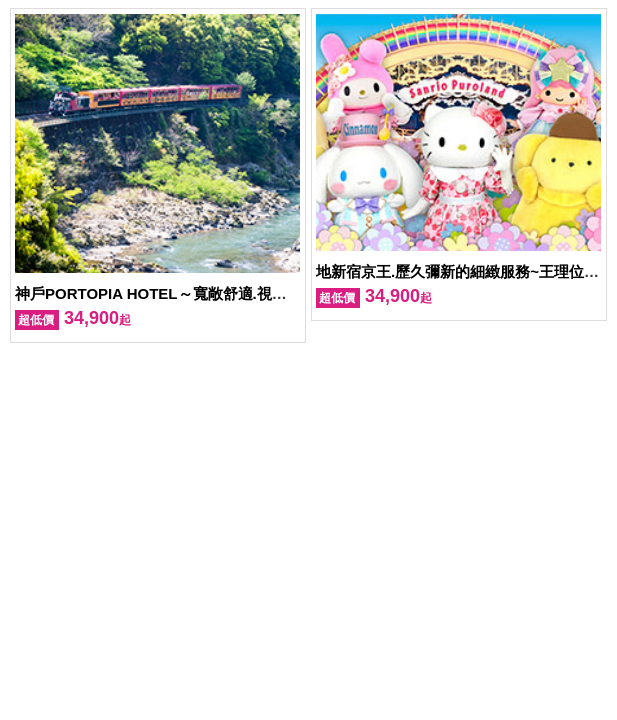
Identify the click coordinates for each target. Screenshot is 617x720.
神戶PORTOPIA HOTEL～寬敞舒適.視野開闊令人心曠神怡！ (218, 293)
